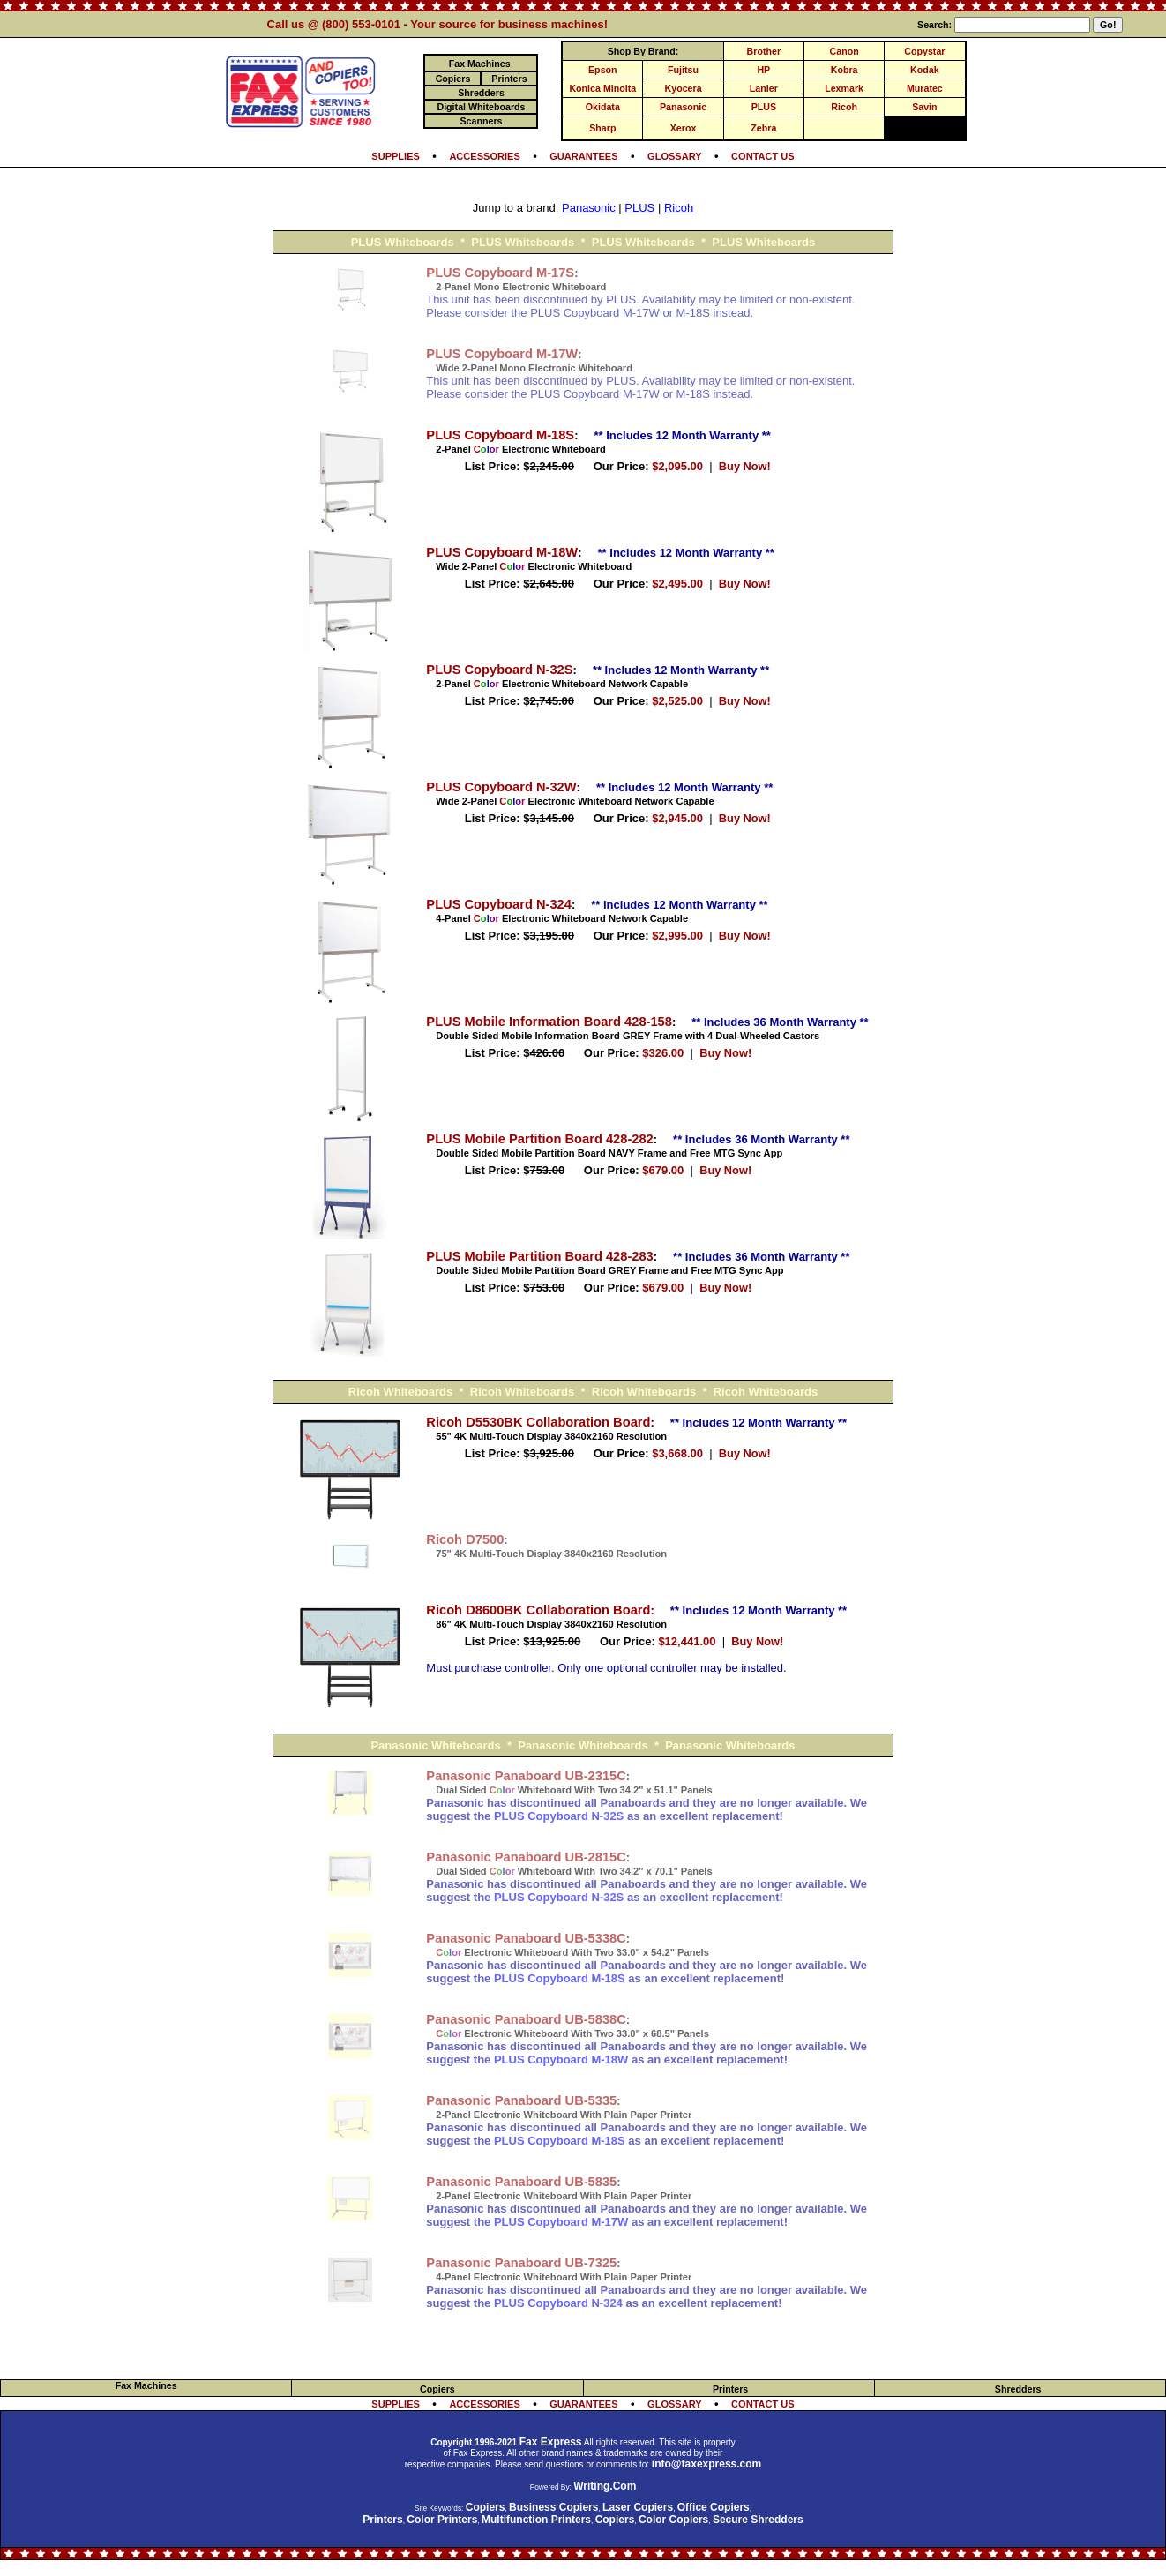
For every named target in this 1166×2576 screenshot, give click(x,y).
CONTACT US (763, 156)
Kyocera (683, 88)
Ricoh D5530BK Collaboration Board (538, 1422)
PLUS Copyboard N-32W (501, 787)
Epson (602, 69)
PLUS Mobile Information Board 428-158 (549, 1022)
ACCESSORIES (484, 156)
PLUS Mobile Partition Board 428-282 (539, 1139)
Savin (924, 106)
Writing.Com (604, 2486)
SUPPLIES (395, 156)
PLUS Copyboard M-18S (500, 435)
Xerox (683, 128)
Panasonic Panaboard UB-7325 (521, 2263)
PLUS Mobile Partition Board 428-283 (539, 1256)
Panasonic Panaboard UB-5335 (521, 2100)
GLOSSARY (674, 156)
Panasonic (683, 106)
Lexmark (844, 88)
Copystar (924, 51)
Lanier (764, 88)
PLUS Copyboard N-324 (499, 904)
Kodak (924, 69)
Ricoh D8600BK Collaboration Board (538, 1610)
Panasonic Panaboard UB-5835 (521, 2182)
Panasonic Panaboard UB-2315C (525, 1776)
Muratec (925, 88)
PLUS (763, 106)
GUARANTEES (583, 156)
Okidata (603, 106)
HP (763, 69)
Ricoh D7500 (465, 1539)
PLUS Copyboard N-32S (499, 670)
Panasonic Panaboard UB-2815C (525, 1857)
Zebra (763, 128)
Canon (844, 51)
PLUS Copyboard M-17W (502, 354)
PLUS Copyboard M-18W (502, 552)
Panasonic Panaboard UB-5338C (525, 1938)
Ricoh (844, 106)
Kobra (844, 69)
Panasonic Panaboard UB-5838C (525, 2019)
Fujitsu (683, 69)
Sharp (602, 128)
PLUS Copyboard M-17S (500, 273)
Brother (764, 51)
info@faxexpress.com (706, 2464)
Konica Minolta (602, 88)
